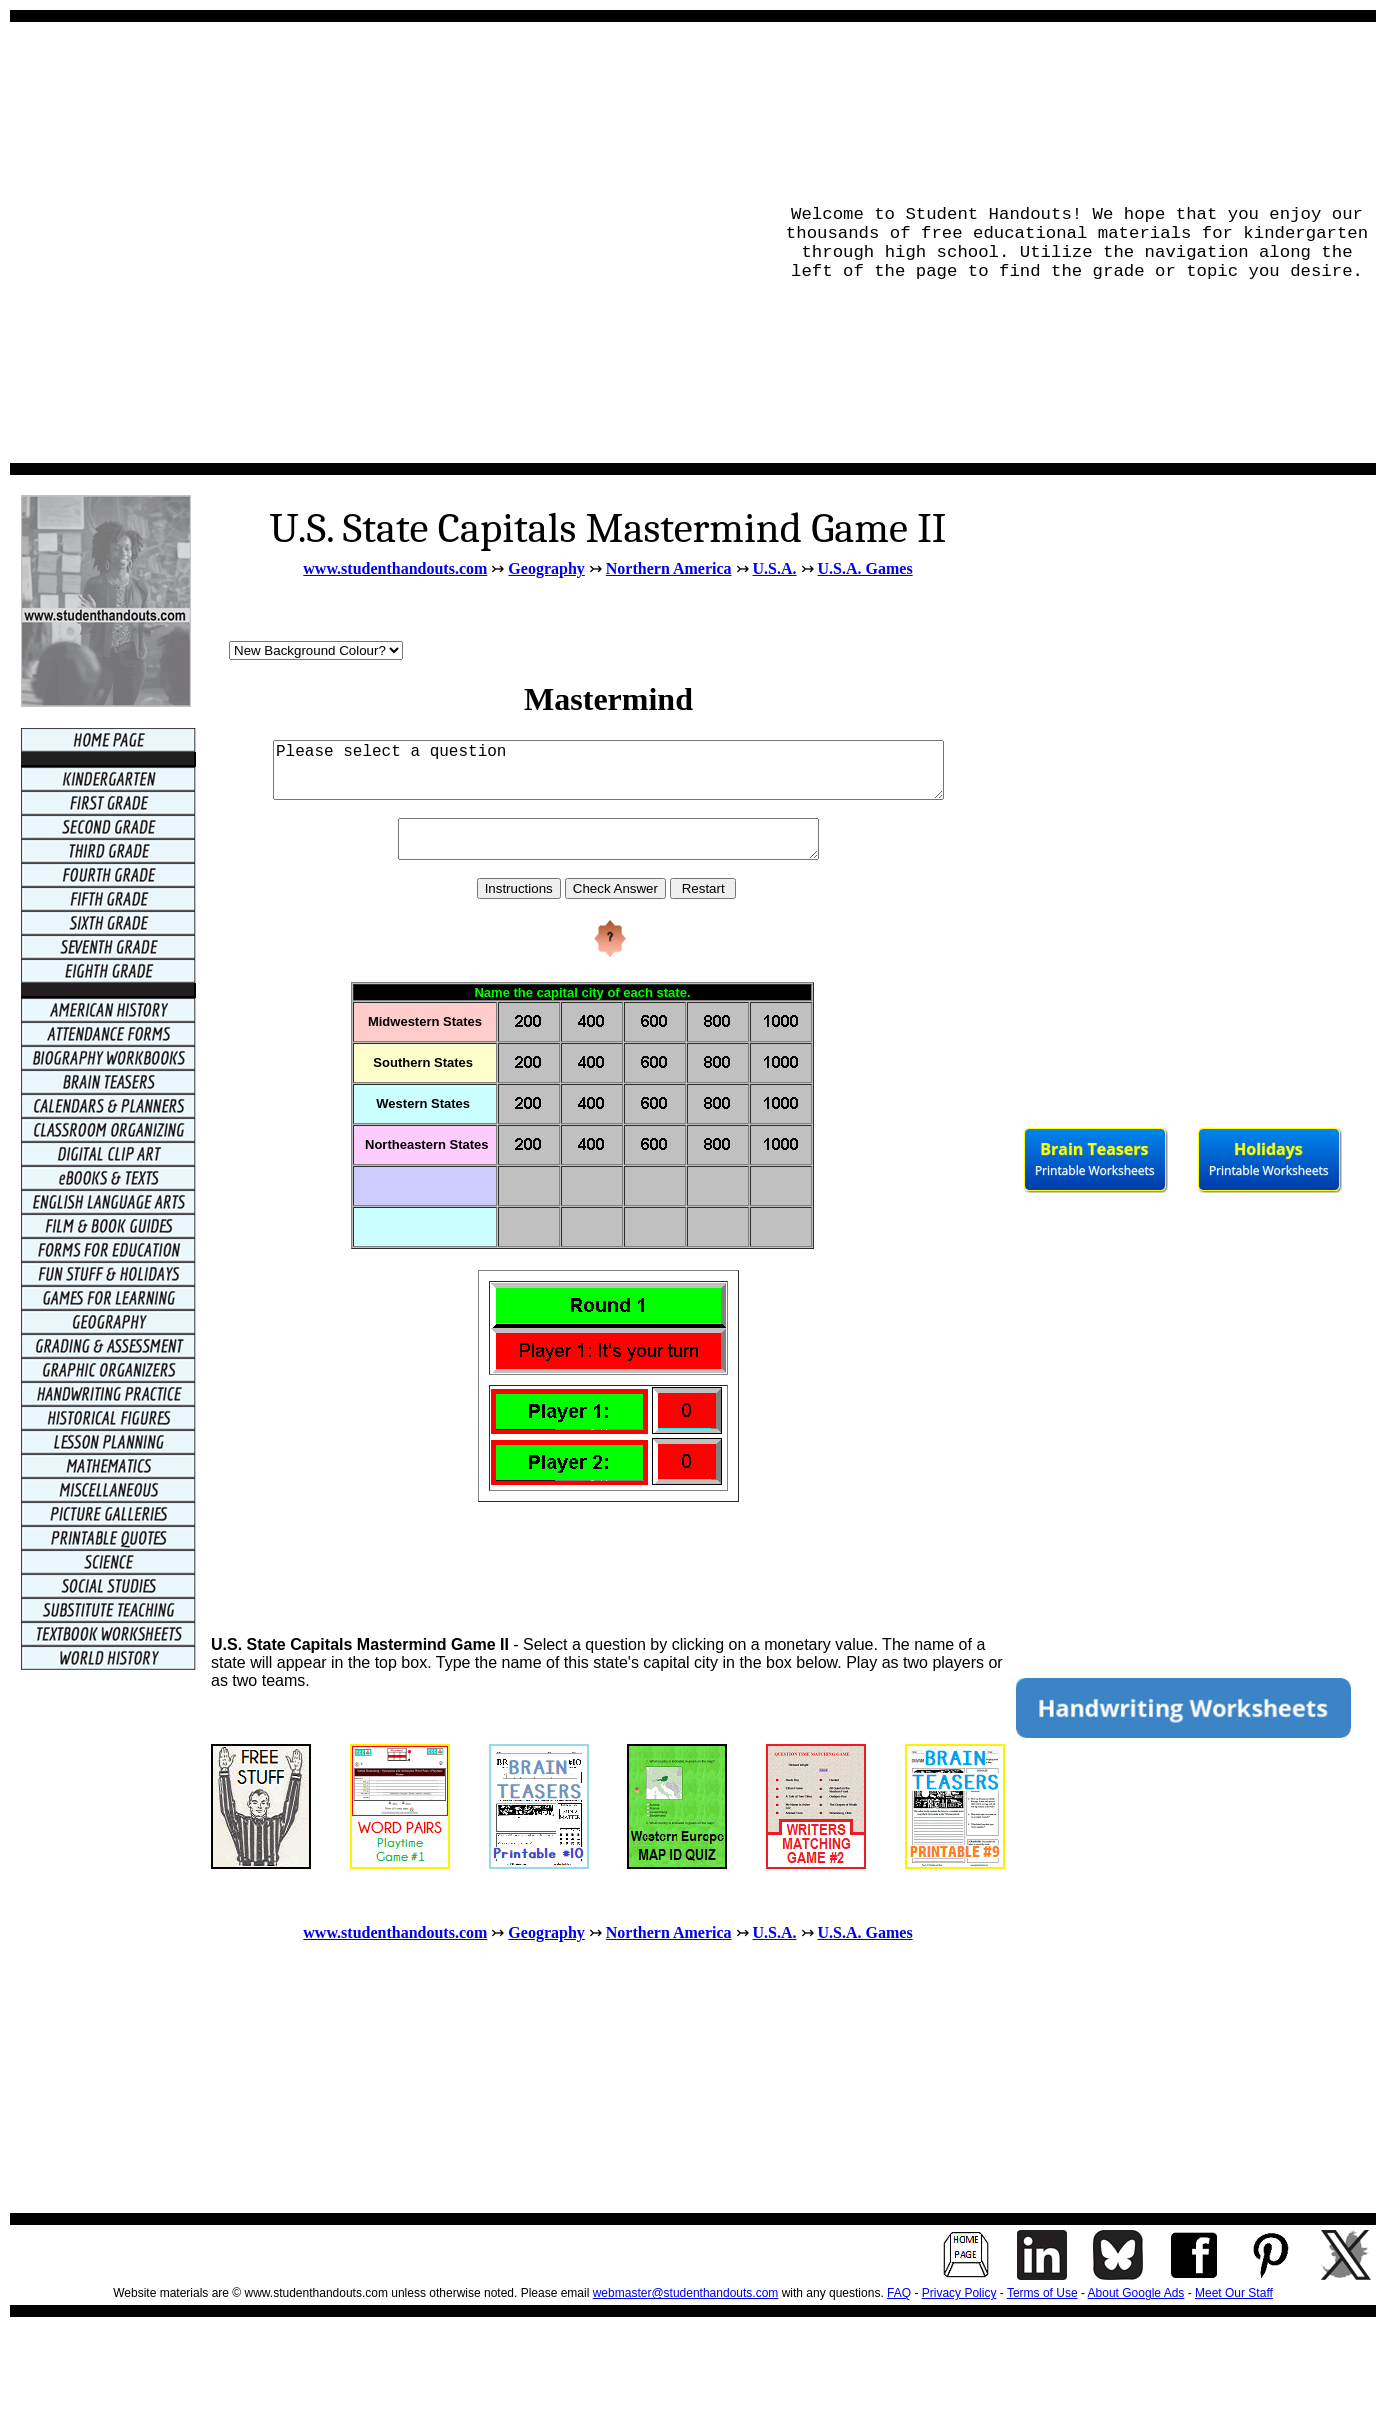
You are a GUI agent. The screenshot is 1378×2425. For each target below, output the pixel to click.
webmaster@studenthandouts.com (686, 2293)
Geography (546, 568)
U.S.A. (775, 568)
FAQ (899, 2293)
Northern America (669, 568)
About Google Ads (1136, 2293)
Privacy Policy (959, 2293)
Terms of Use (1042, 2293)
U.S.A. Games (865, 568)
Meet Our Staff (1234, 2293)
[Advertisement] (215, 242)
